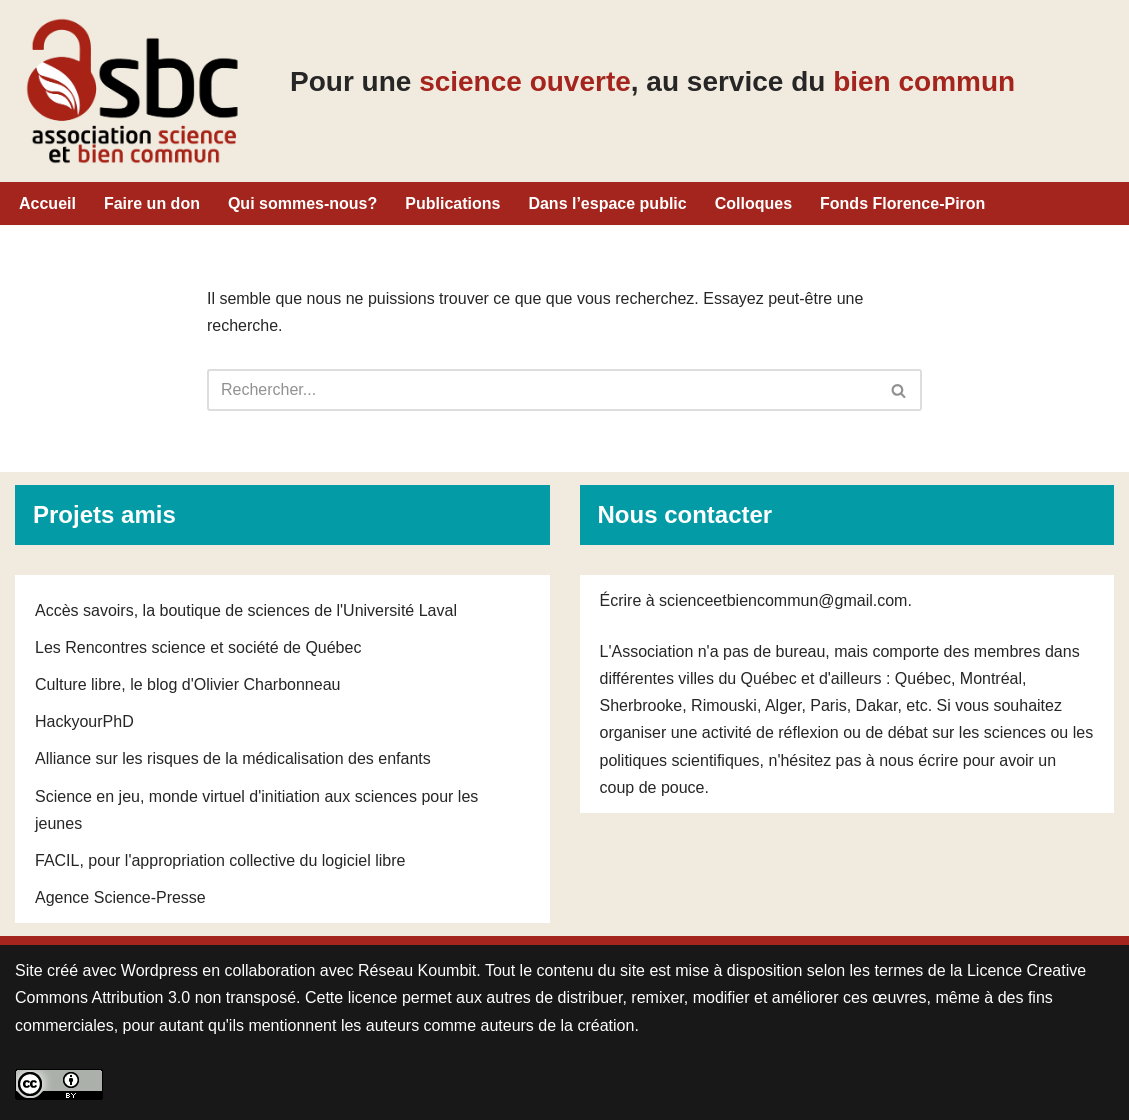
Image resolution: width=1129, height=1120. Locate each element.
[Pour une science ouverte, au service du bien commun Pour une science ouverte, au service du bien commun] (132, 91)
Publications (452, 203)
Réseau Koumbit (417, 970)
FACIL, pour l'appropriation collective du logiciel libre (220, 860)
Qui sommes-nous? (302, 203)
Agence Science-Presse (120, 897)
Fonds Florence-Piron (902, 203)
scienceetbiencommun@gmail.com (783, 600)
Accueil (47, 203)
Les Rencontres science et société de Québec (198, 647)
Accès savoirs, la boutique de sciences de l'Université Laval (246, 610)
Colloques (753, 203)
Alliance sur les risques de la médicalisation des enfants (233, 758)
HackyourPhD (84, 721)
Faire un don (152, 203)
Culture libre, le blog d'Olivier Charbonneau (187, 684)
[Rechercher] (542, 390)
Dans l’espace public (607, 203)
